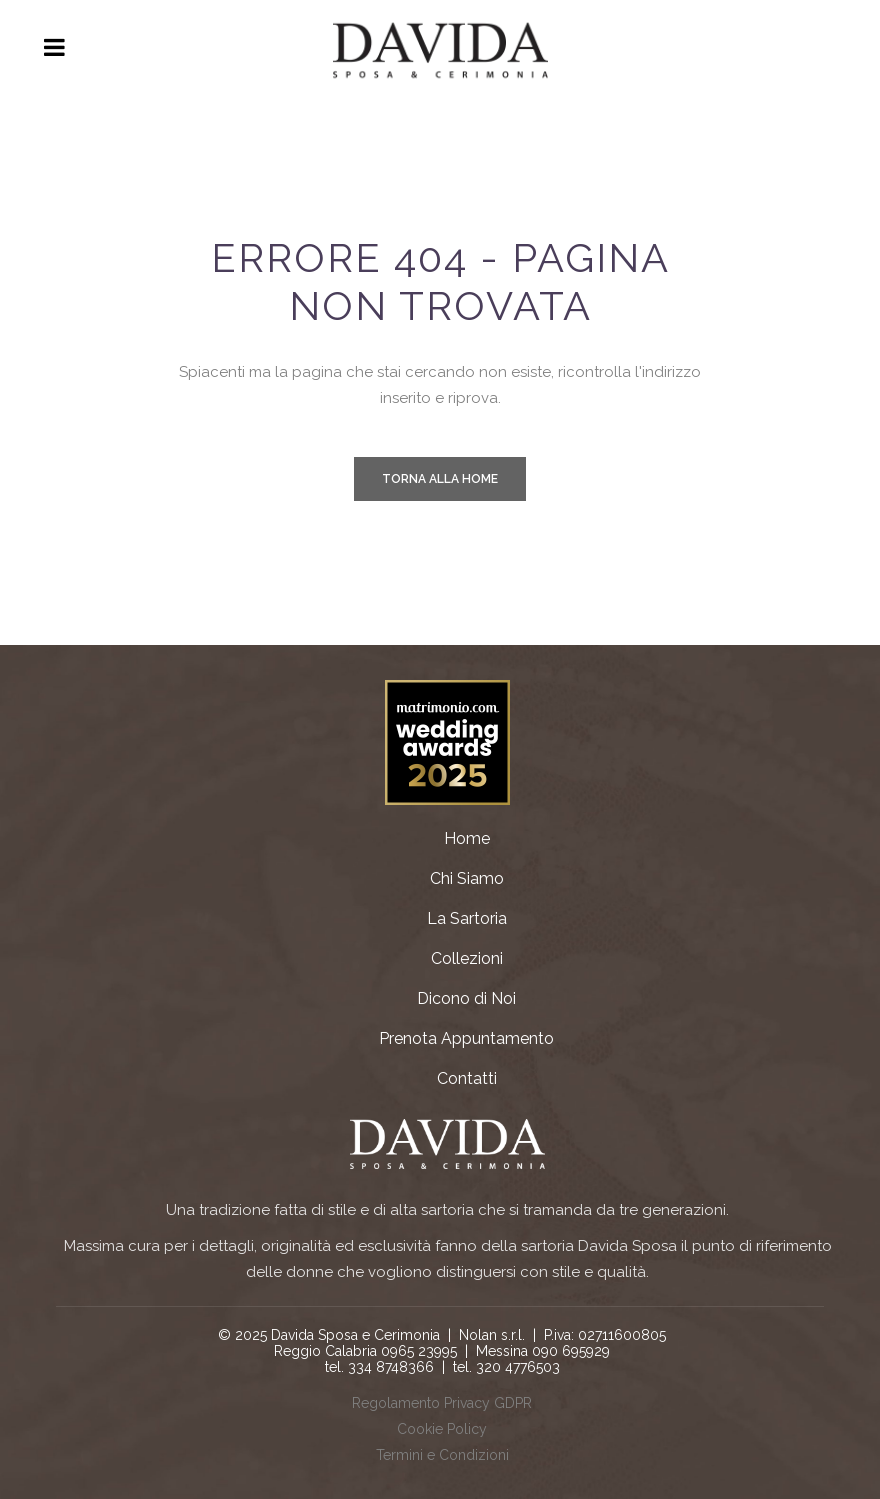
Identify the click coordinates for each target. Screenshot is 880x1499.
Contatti (467, 1078)
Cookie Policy (442, 1429)
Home (467, 838)
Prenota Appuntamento (466, 1038)
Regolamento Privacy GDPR (442, 1403)
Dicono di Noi (466, 998)
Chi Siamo (467, 878)
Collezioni (467, 958)
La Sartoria (467, 918)
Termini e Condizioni (442, 1455)
